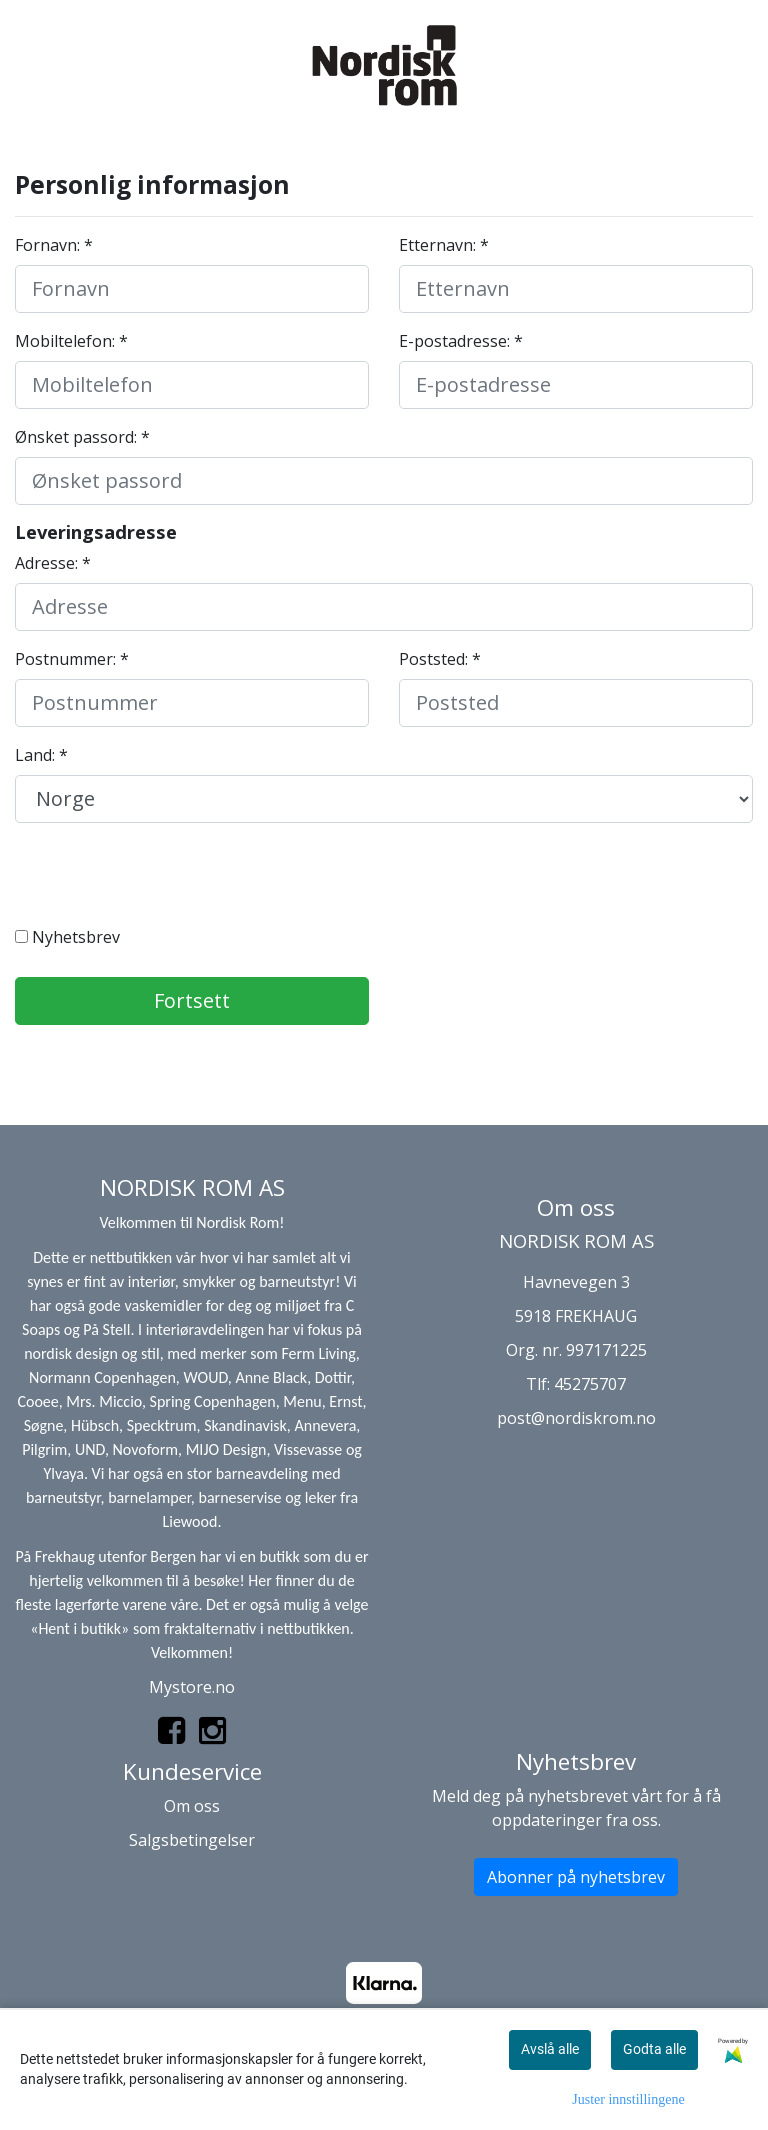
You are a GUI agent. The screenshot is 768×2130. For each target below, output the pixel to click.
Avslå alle (550, 2049)
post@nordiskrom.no (576, 1418)
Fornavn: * (54, 245)
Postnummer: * (72, 659)
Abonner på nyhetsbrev (576, 1877)
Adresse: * (53, 563)
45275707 (590, 1384)
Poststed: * (440, 659)
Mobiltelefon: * (71, 341)
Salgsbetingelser (192, 1840)
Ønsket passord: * (82, 437)
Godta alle (654, 2049)
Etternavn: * (444, 245)
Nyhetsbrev (67, 937)
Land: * (41, 755)
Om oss (192, 1806)
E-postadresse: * (461, 341)
